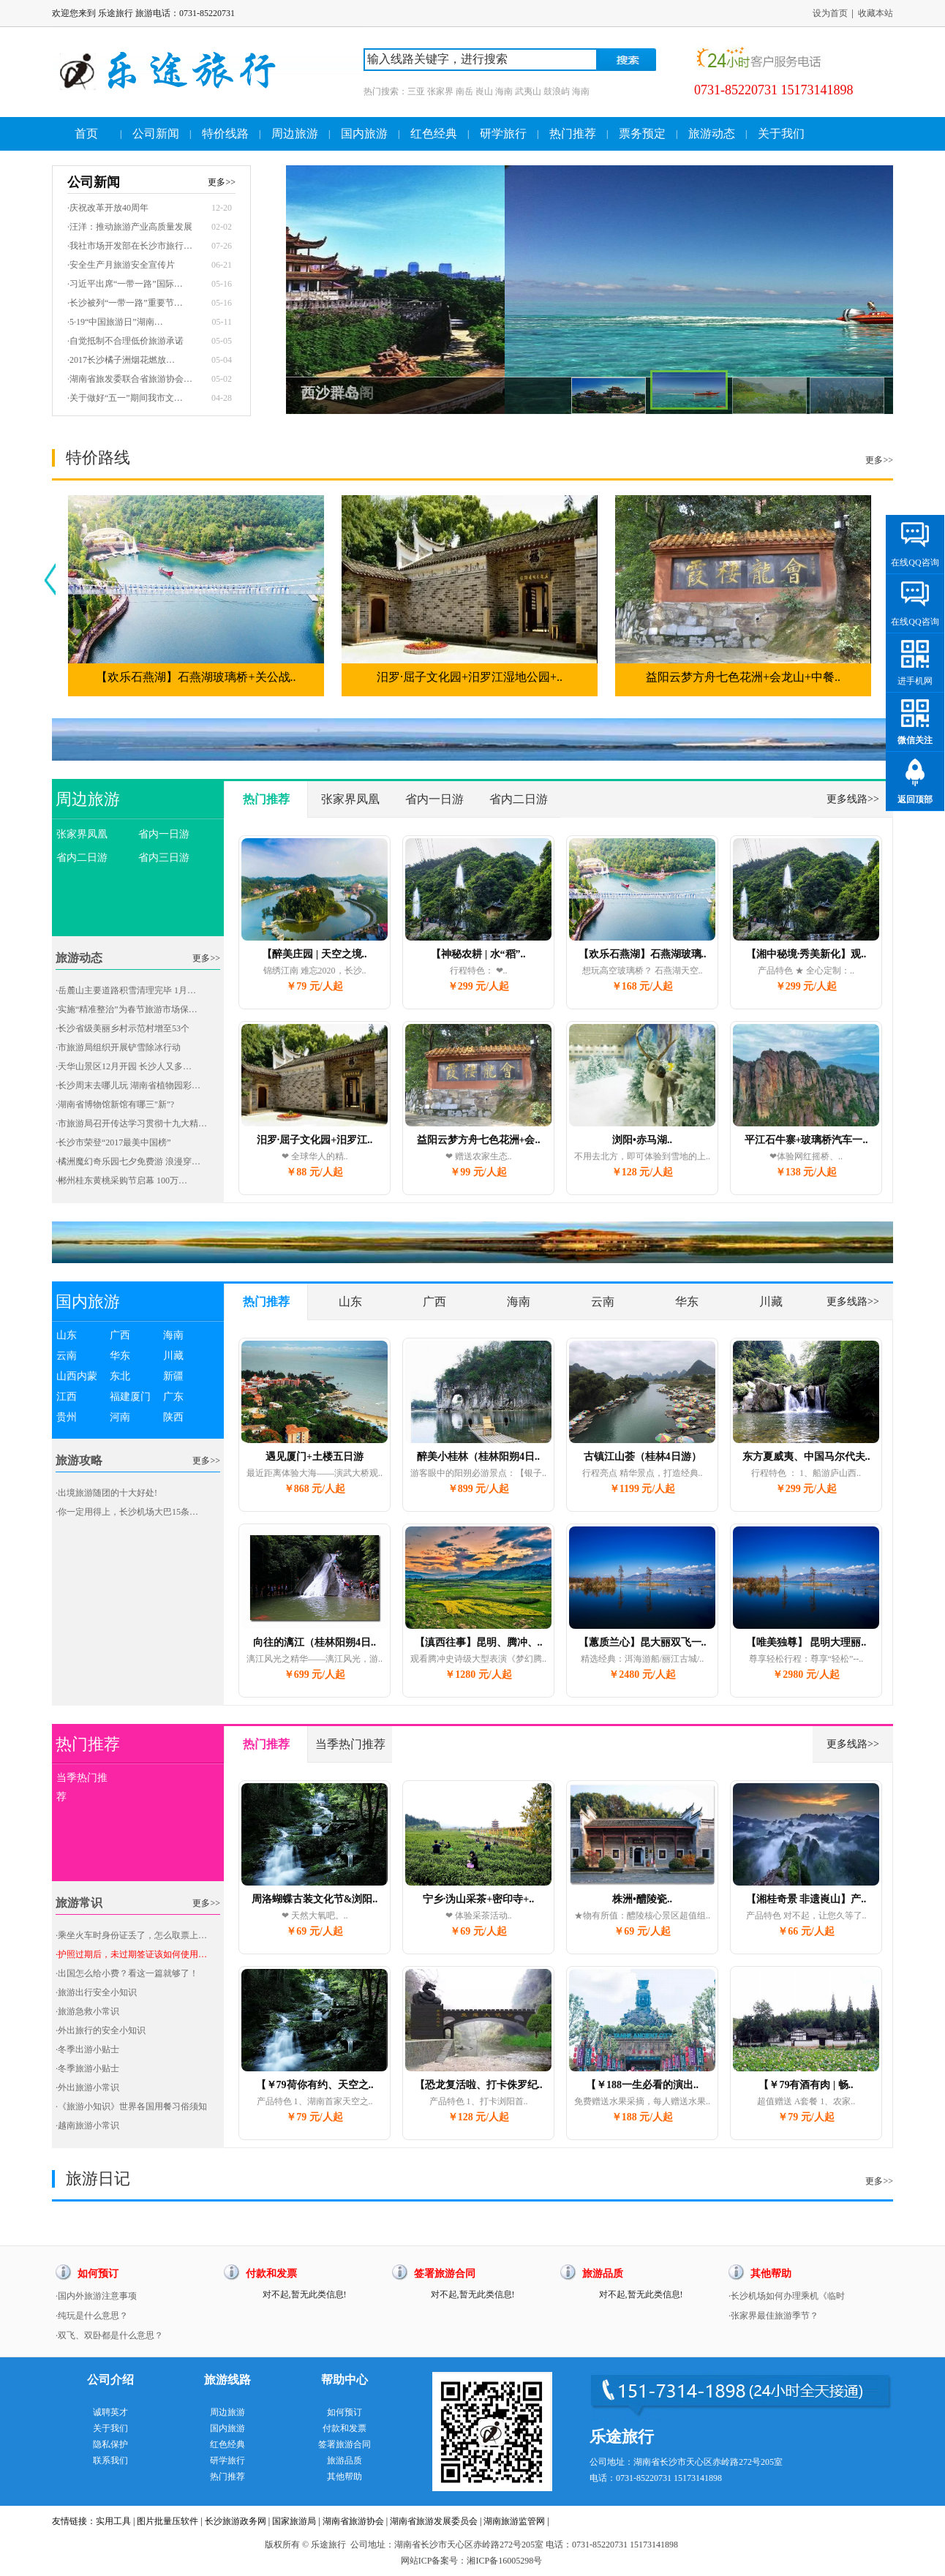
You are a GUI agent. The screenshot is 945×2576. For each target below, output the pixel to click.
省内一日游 (163, 834)
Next (876, 264)
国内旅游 (364, 133)
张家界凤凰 (82, 834)
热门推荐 (572, 133)
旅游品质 (344, 2460)
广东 (173, 1396)
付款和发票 (344, 2428)
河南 (120, 1417)
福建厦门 (130, 1396)
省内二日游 (82, 857)
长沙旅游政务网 (235, 2521)
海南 (173, 1335)
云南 (66, 1355)
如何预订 (344, 2412)
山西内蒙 (76, 1376)
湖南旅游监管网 (514, 2521)
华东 (120, 1355)
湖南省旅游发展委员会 (434, 2521)
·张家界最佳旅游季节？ (773, 2316)
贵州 (66, 1417)
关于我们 (781, 133)
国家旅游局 (294, 2521)
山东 (66, 1335)
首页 (86, 133)
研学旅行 (503, 133)
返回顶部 (915, 799)
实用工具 (113, 2521)
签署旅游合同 (344, 2444)
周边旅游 (294, 133)
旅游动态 (711, 133)
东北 (120, 1376)
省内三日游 (163, 857)
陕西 (173, 1417)
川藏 (173, 1355)
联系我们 (110, 2460)
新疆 (173, 1376)
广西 (120, 1335)
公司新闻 (155, 133)
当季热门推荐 (82, 1787)
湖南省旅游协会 (353, 2521)
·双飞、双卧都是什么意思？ (109, 2335)
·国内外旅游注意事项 (96, 2296)
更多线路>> (853, 799)
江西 (66, 1396)
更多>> (879, 460)
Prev (302, 264)
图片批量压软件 (167, 2521)
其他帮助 (344, 2476)
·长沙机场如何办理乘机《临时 (786, 2296)
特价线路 (225, 133)
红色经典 (433, 133)
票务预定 (642, 133)
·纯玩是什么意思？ (92, 2316)
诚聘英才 (110, 2412)
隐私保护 (110, 2444)
